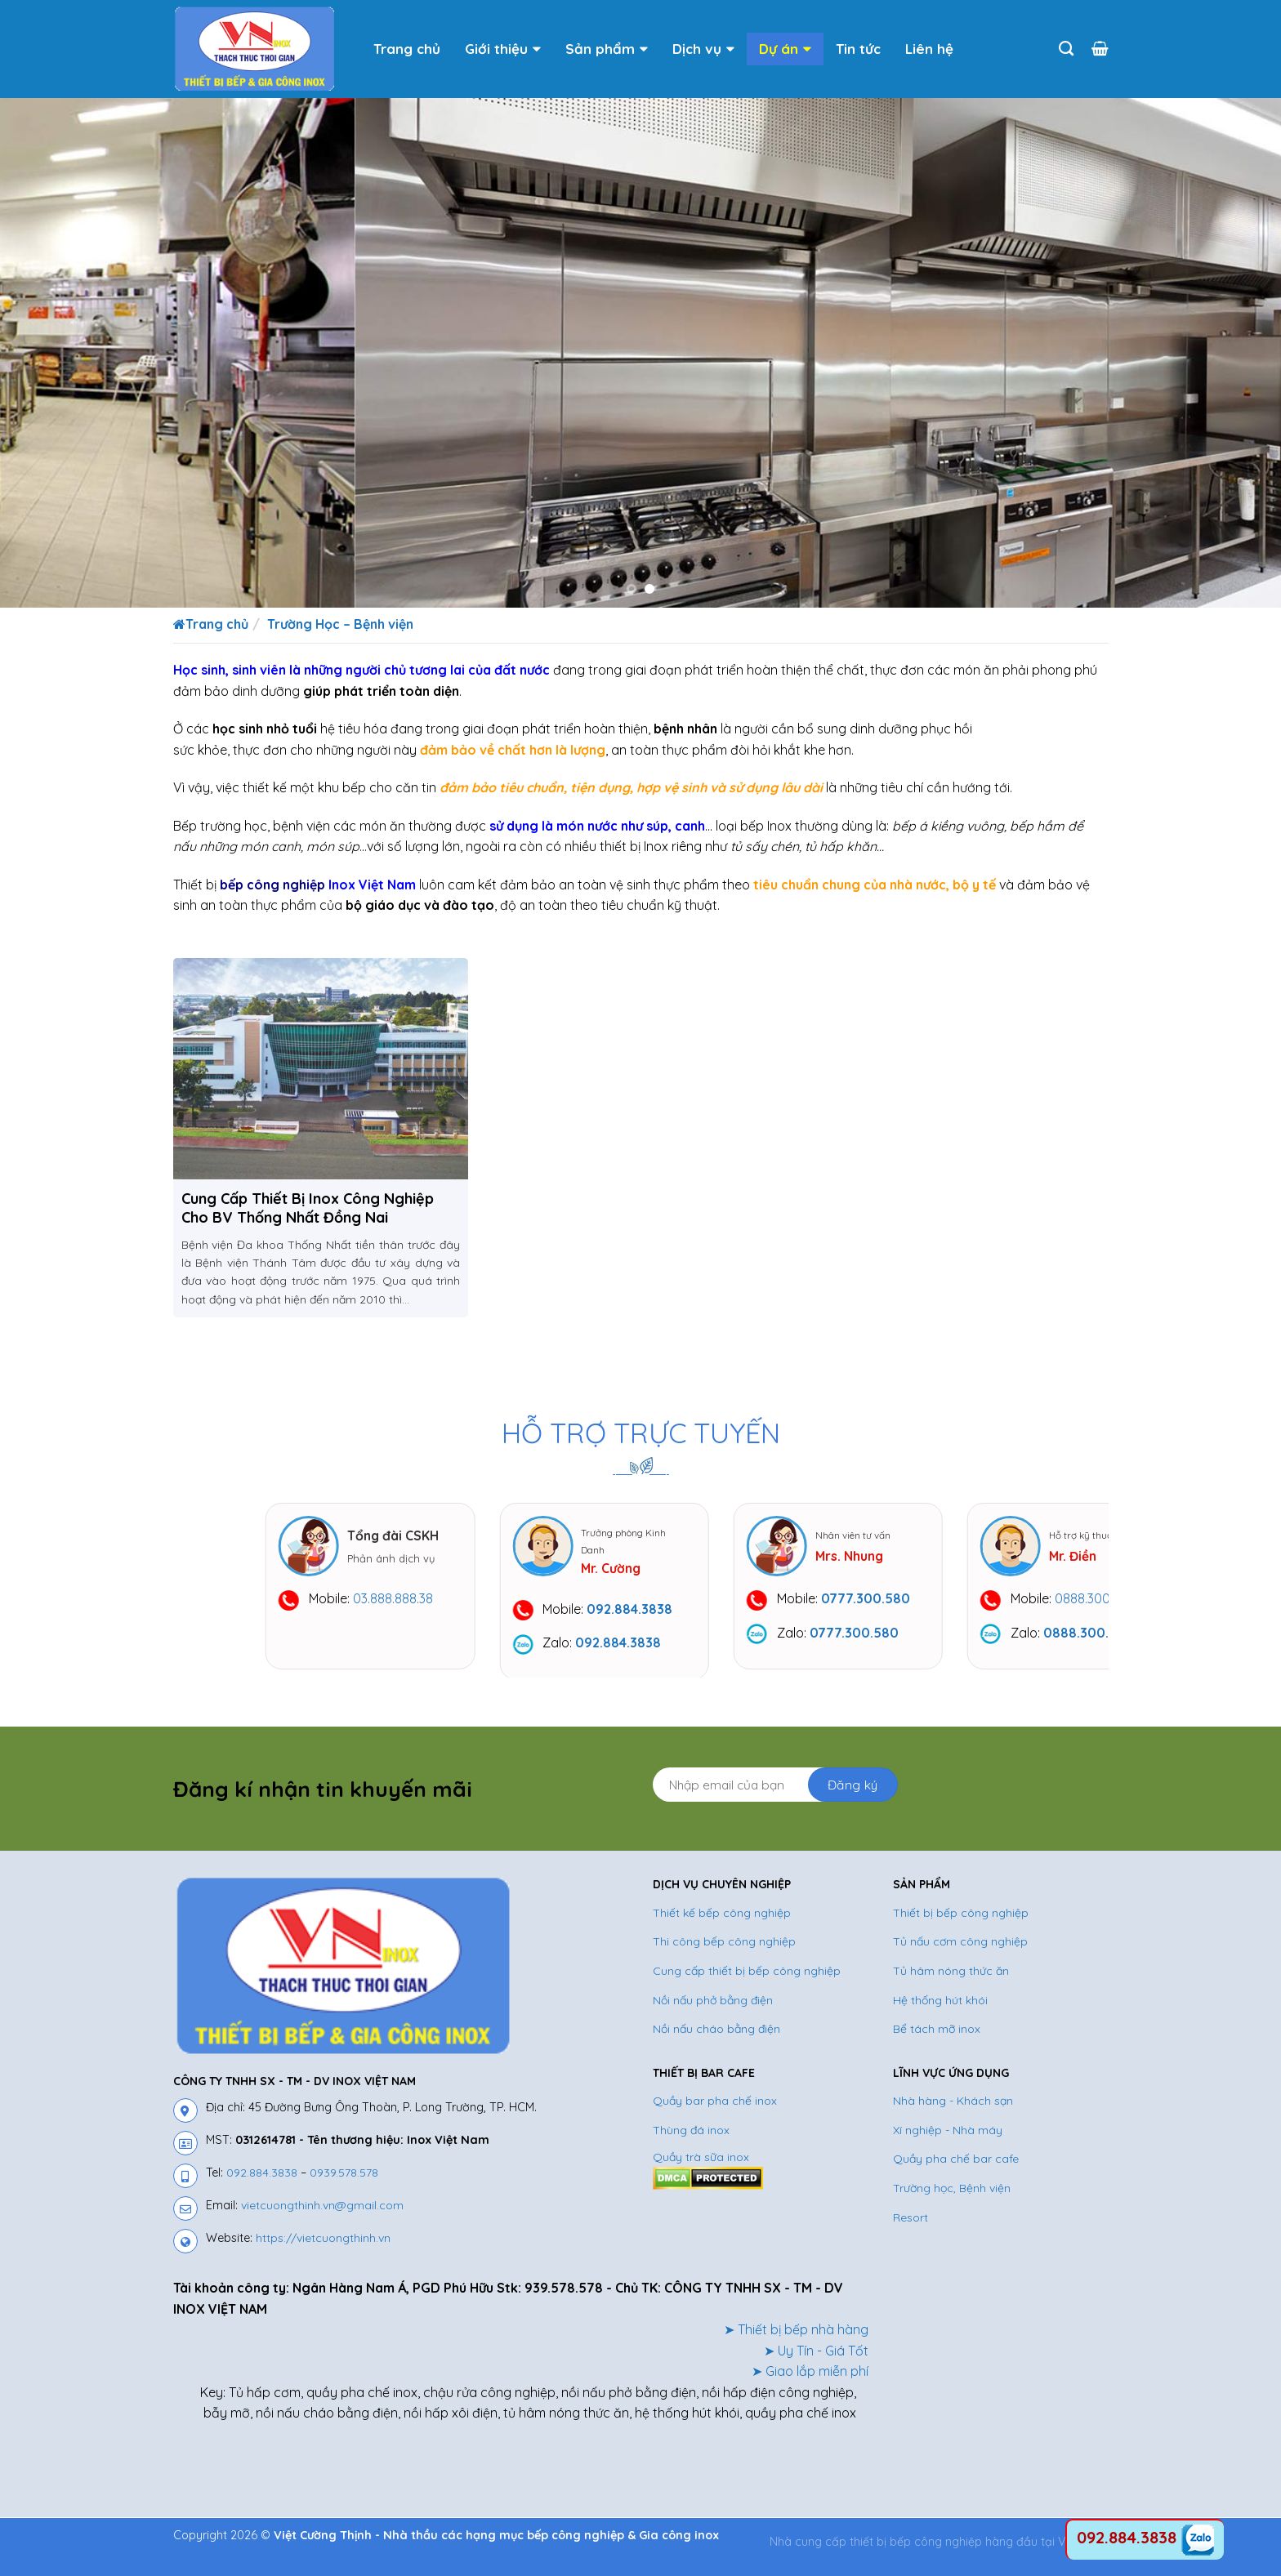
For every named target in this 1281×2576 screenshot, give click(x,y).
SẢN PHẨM (921, 1894)
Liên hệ (929, 48)
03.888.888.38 (547, 1598)
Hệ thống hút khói (940, 2010)
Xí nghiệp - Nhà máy (947, 2140)
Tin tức (858, 48)
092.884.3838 (261, 2182)
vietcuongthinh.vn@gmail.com (322, 2215)
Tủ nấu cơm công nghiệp (960, 1952)
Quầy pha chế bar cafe (956, 2169)
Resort (910, 2227)
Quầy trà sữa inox (701, 2167)
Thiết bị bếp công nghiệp (961, 1922)
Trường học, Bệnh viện (952, 2197)
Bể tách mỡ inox (936, 2039)
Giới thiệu (503, 49)
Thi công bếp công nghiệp (724, 1952)
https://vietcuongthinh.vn (323, 2247)
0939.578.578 (344, 2182)
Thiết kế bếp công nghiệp (722, 1922)
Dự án (785, 49)
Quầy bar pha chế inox (715, 2111)
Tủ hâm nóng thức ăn (951, 1981)
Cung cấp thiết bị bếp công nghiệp (747, 1981)
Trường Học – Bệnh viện (340, 624)
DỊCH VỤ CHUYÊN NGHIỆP (722, 1894)
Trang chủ (406, 48)
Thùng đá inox (691, 2140)
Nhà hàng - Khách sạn (953, 2111)
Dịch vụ (703, 49)
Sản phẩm (606, 49)
